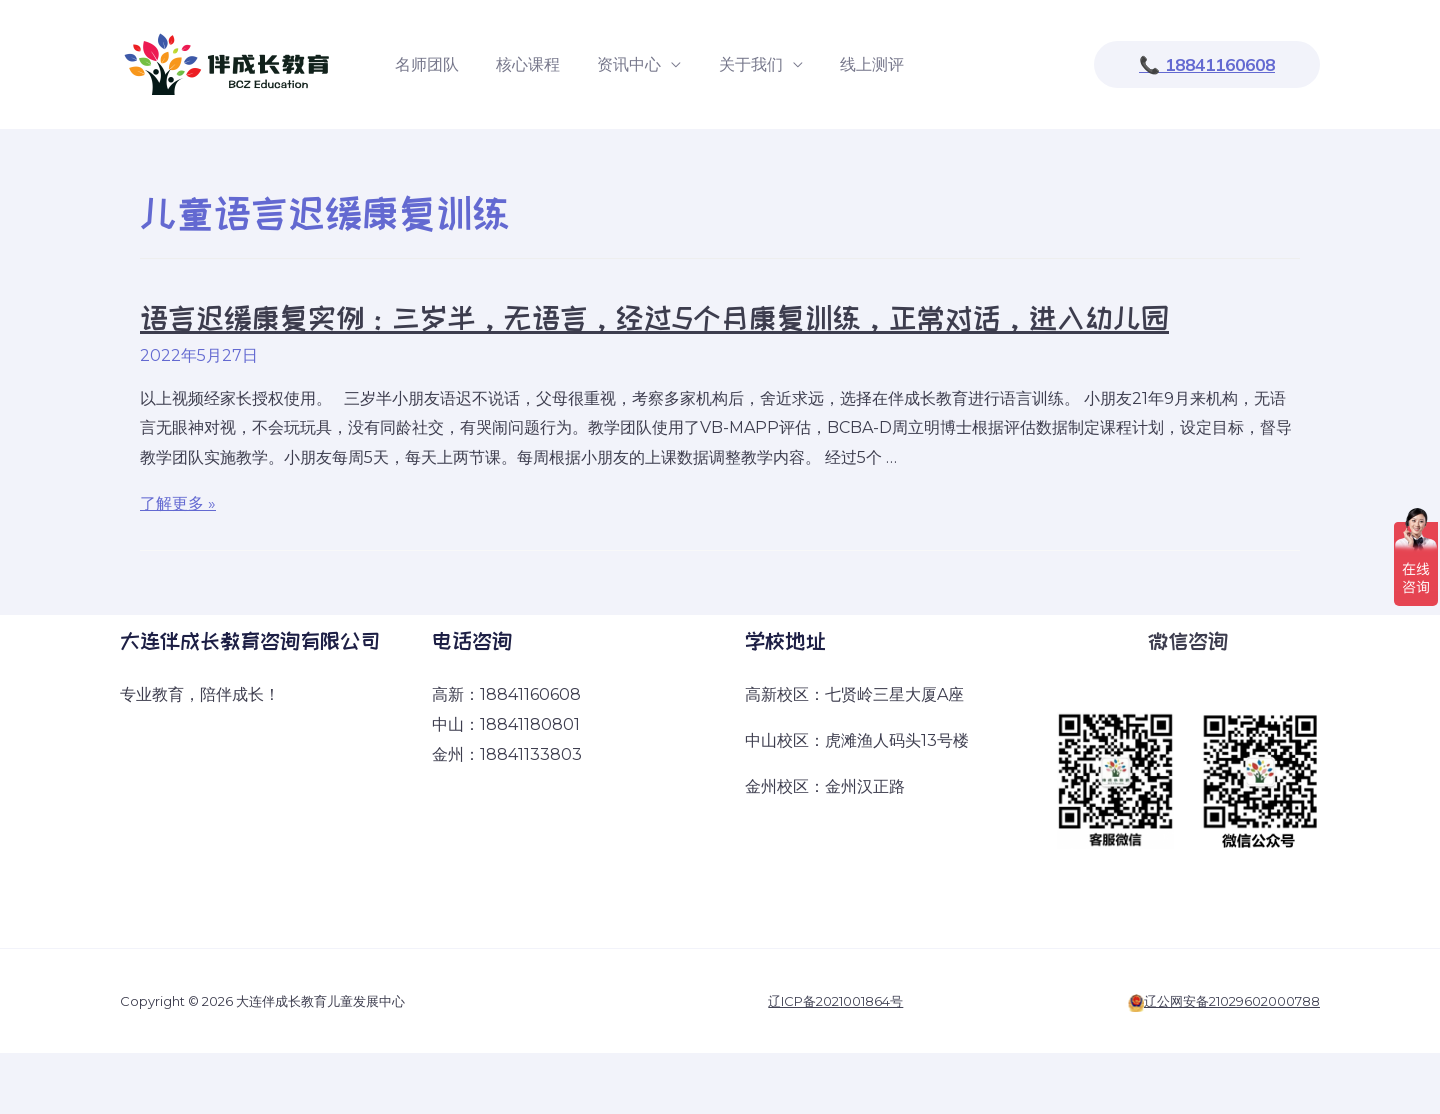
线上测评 (848, 64)
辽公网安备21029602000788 (1232, 1001)
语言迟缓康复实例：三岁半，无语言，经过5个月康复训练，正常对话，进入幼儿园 (654, 318)
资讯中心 (616, 64)
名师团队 (424, 64)
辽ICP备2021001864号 (835, 1001)
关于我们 (732, 64)
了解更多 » (178, 503)
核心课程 (520, 64)
